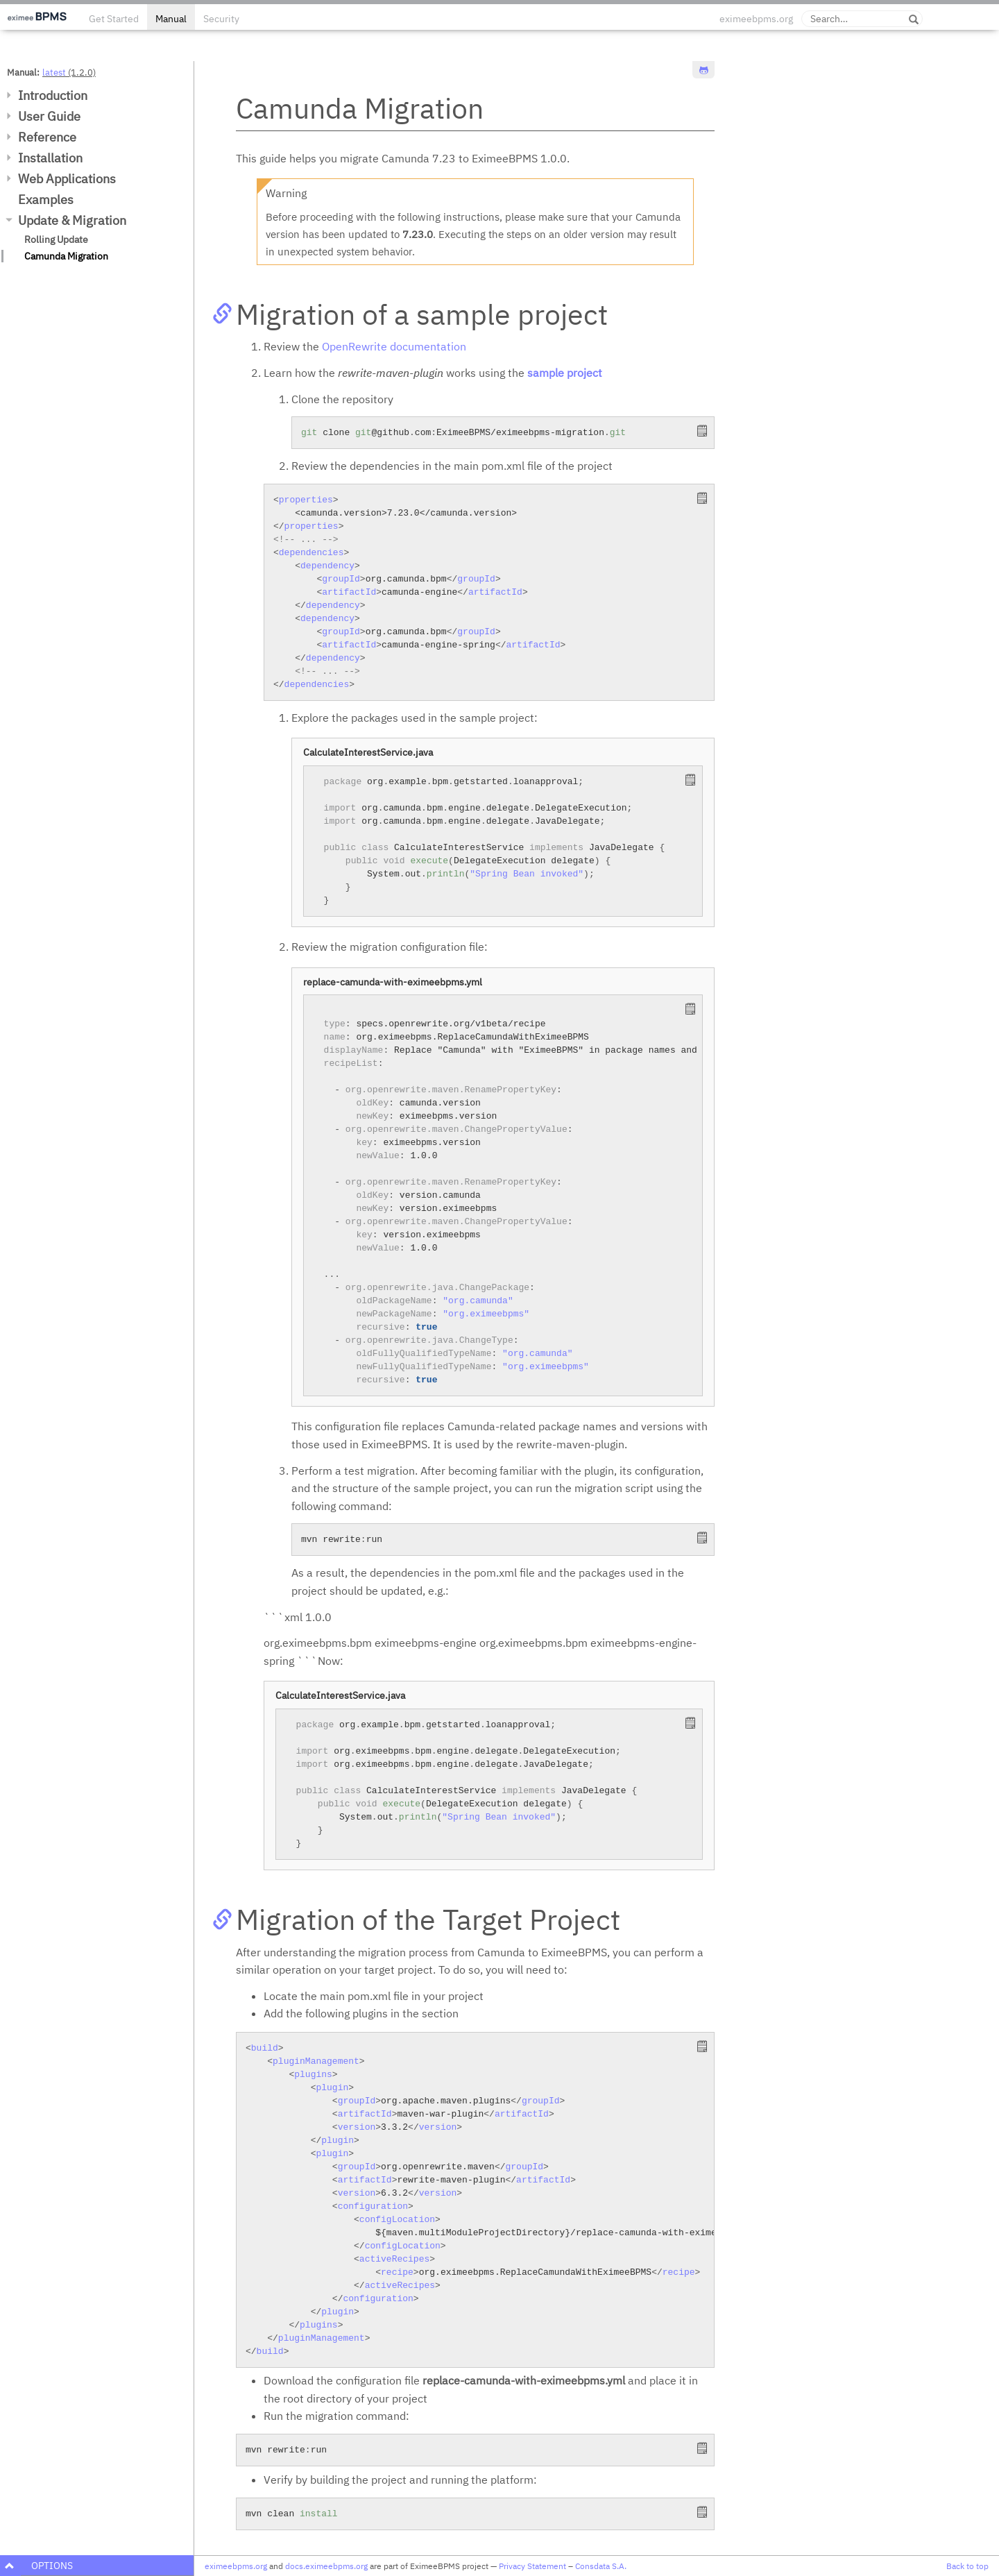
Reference (47, 137)
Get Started (114, 18)
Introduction (52, 95)
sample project (564, 373)
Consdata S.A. (600, 2566)
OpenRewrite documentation (394, 346)
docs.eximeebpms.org (326, 2566)
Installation (50, 158)
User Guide (49, 116)
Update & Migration (72, 220)
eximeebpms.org (756, 18)
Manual (171, 18)
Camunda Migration (66, 256)
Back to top (967, 2566)
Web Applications (67, 179)
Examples (46, 199)
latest (54, 72)
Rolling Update (56, 239)
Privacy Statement (532, 2566)
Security (221, 18)
